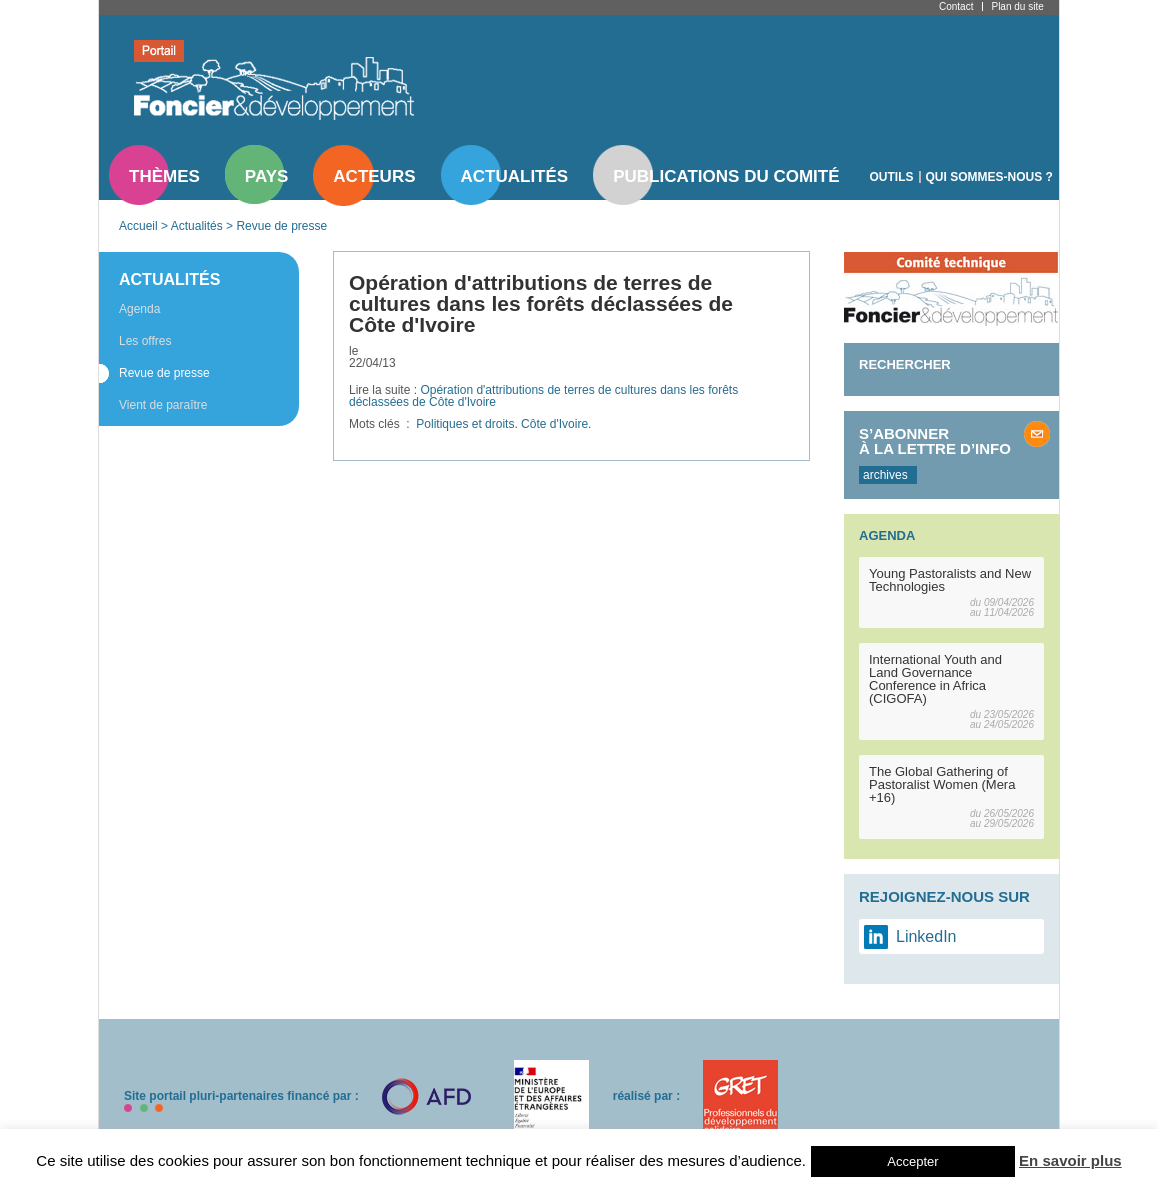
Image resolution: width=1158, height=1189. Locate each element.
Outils (892, 177)
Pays (266, 176)
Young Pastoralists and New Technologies (950, 580)
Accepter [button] (912, 1161)
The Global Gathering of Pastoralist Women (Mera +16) (942, 784)
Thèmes (164, 176)
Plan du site (1017, 6)
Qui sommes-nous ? (989, 177)
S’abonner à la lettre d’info (935, 441)
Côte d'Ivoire (554, 424)
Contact (956, 6)
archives (885, 475)
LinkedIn (926, 936)
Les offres (145, 341)
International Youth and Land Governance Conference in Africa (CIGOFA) (935, 679)
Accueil (138, 226)
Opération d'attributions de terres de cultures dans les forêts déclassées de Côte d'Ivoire (543, 396)
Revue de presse (281, 226)
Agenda (139, 309)
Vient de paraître (163, 405)
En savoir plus (1070, 1160)
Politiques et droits (465, 424)
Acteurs (374, 176)
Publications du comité (726, 176)
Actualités (515, 176)
